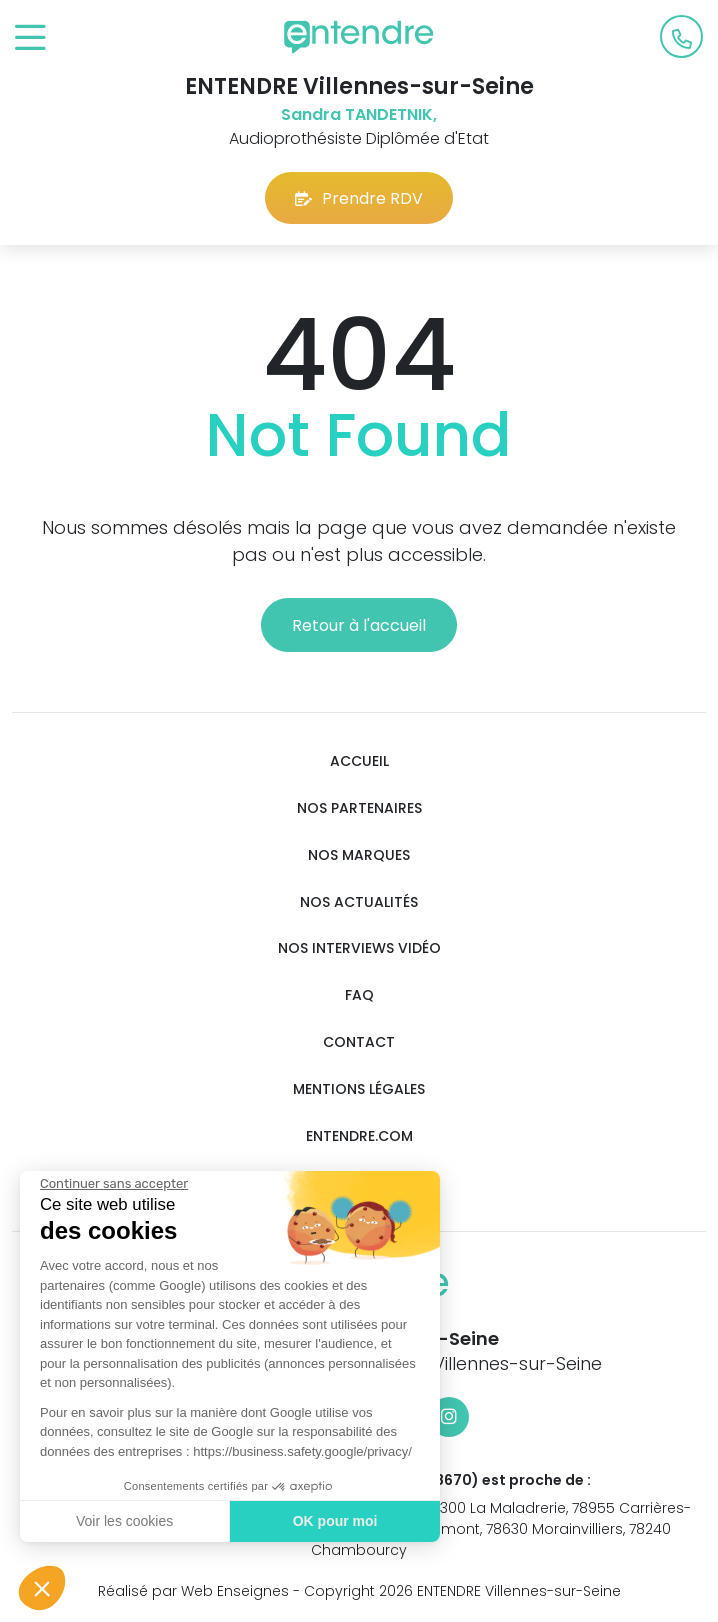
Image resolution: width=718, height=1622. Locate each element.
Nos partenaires (359, 808)
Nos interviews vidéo (359, 948)
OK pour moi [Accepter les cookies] (330, 1521)
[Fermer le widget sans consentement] (109, 1184)
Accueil (359, 761)
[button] (42, 1588)
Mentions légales (359, 1089)
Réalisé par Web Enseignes (193, 1591)
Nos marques (359, 855)
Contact (359, 1042)
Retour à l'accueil (359, 625)
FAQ (359, 995)
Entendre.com (359, 1136)
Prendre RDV (359, 198)
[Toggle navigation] (30, 38)
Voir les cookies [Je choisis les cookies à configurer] (119, 1521)
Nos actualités (359, 902)
